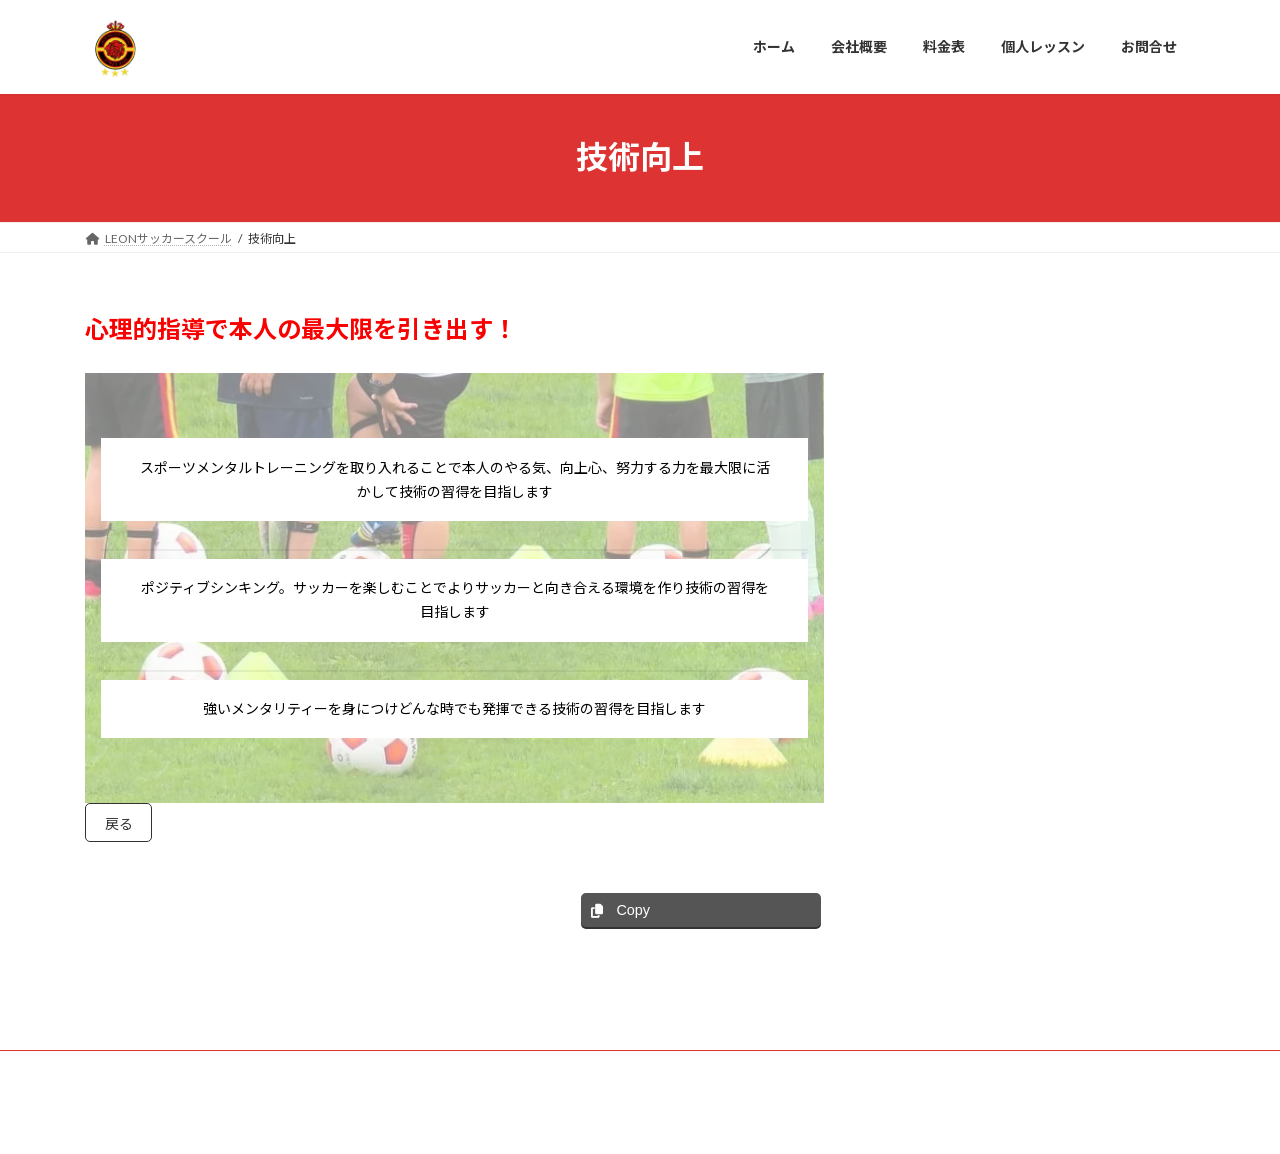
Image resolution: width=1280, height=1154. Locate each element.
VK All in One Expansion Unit (769, 1119)
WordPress (532, 1119)
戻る (123, 826)
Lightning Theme (635, 1119)
